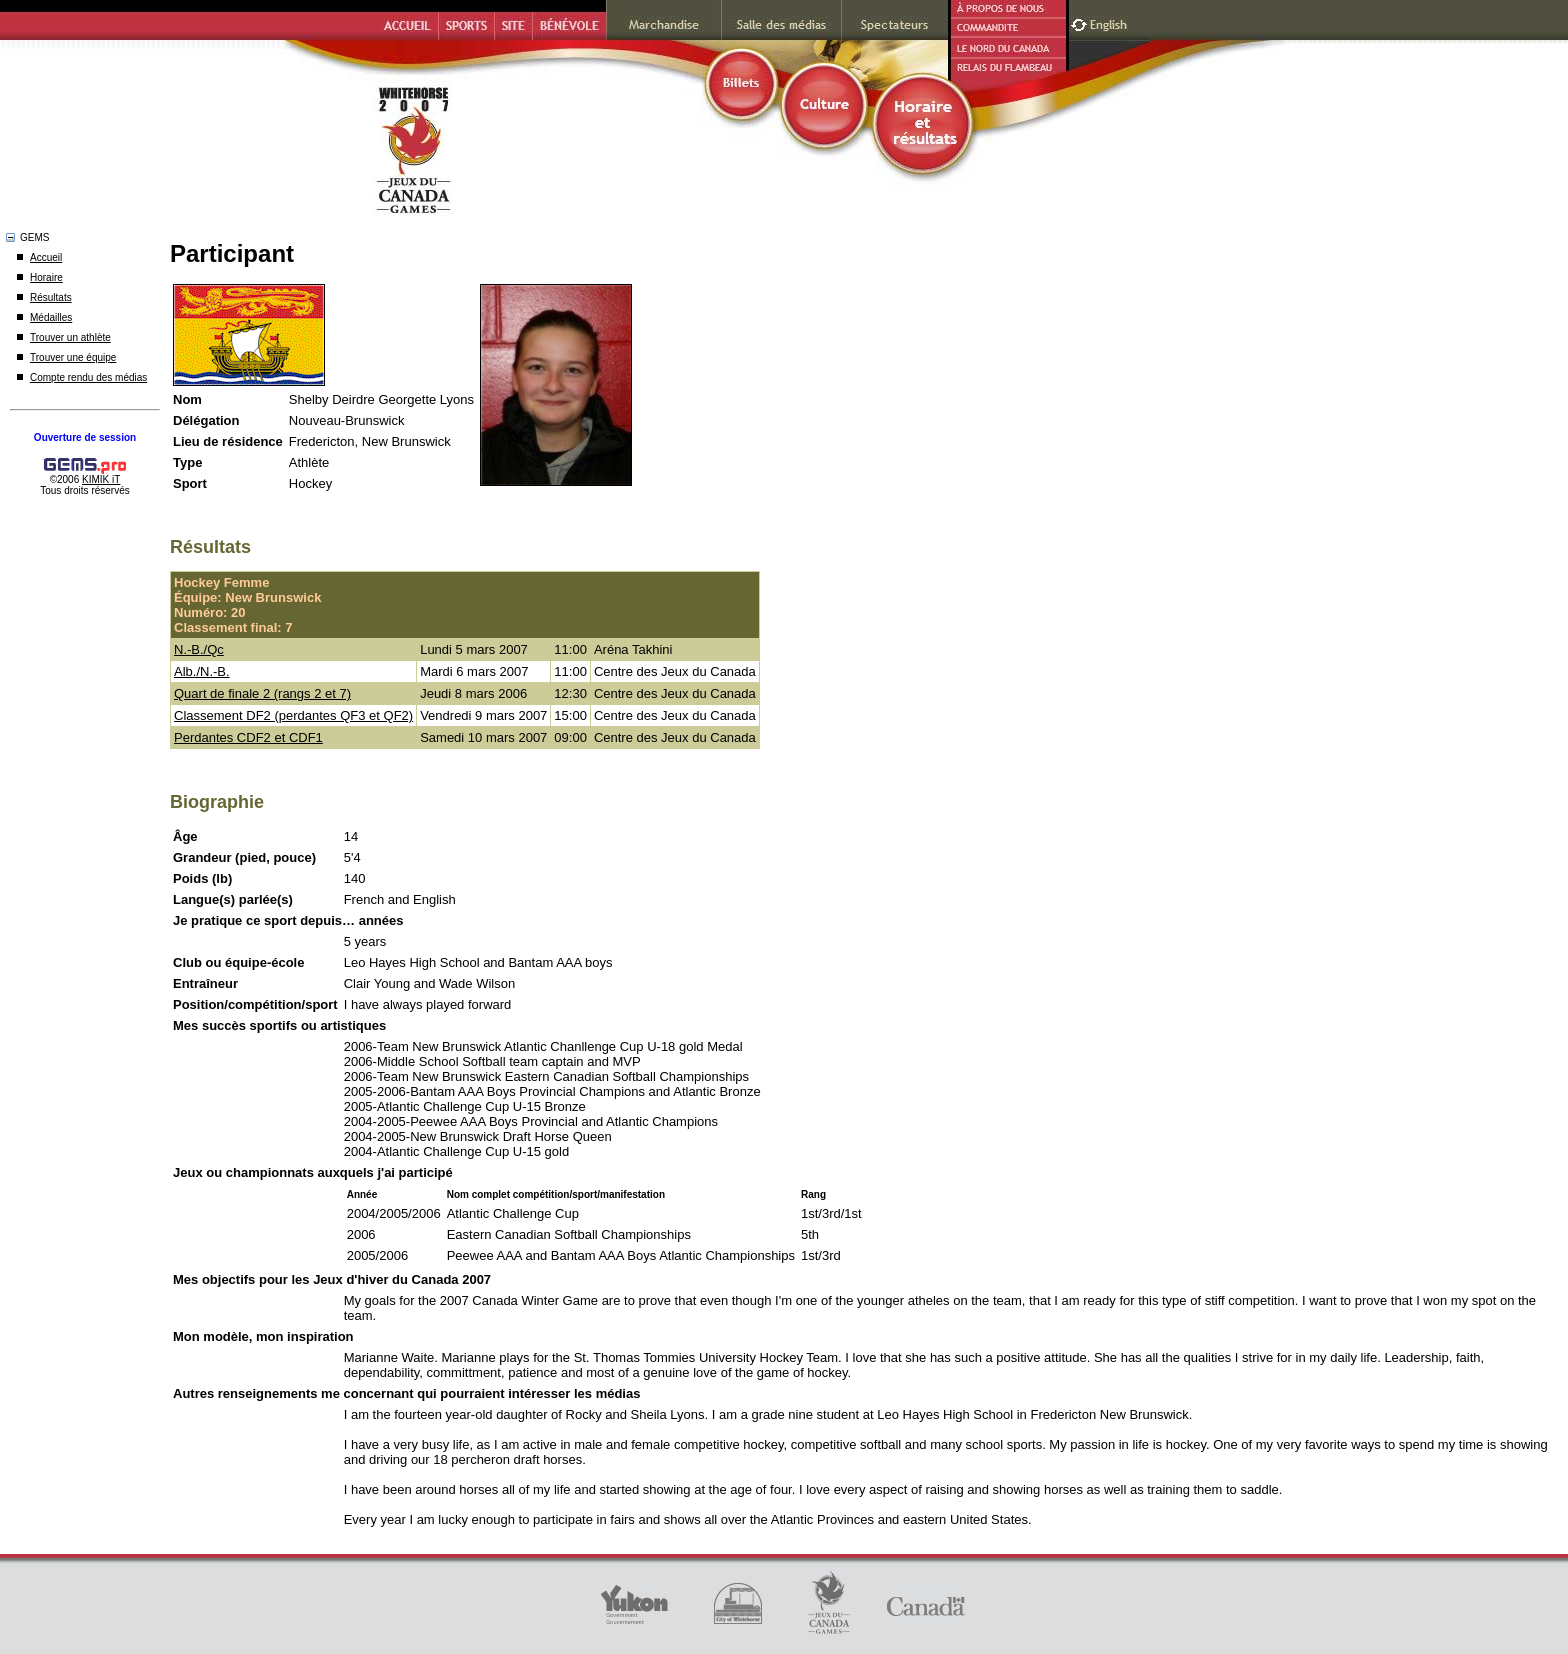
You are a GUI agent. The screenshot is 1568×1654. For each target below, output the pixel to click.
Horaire (46, 277)
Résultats (51, 297)
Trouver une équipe (73, 357)
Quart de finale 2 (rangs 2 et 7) (262, 693)
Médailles (51, 317)
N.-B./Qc (199, 649)
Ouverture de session (85, 437)
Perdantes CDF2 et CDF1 (248, 737)
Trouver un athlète (70, 337)
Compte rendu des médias (88, 377)
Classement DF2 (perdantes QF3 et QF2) (293, 715)
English (1110, 22)
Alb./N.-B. (202, 671)
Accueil (46, 257)
